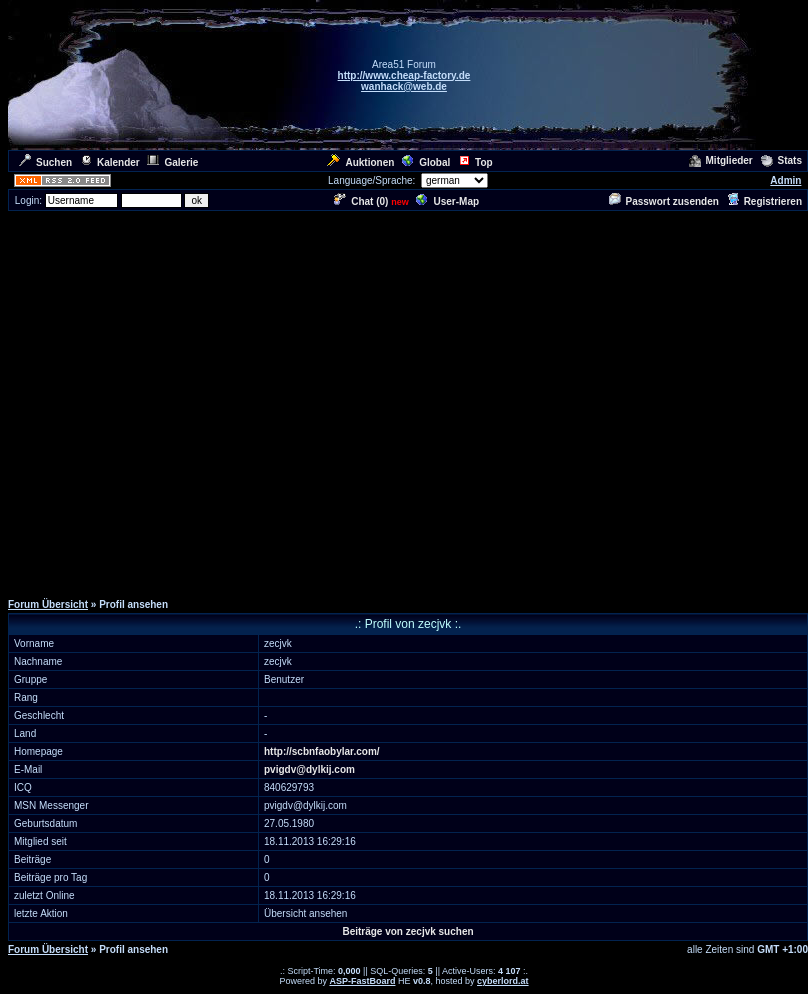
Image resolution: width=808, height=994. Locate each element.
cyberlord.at (503, 981)
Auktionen (360, 162)
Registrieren (764, 201)
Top (475, 162)
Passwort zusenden (664, 201)
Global (426, 162)
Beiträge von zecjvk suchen (407, 931)
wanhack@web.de (404, 86)
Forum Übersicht (48, 604)
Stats (781, 160)
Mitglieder (721, 160)
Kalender (110, 162)
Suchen (45, 162)
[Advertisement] (187, 400)
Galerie (172, 162)
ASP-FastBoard (362, 981)
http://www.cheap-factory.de (404, 75)
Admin (785, 180)
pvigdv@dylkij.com (309, 769)
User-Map (447, 201)
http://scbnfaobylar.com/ (322, 751)
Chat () (361, 201)
